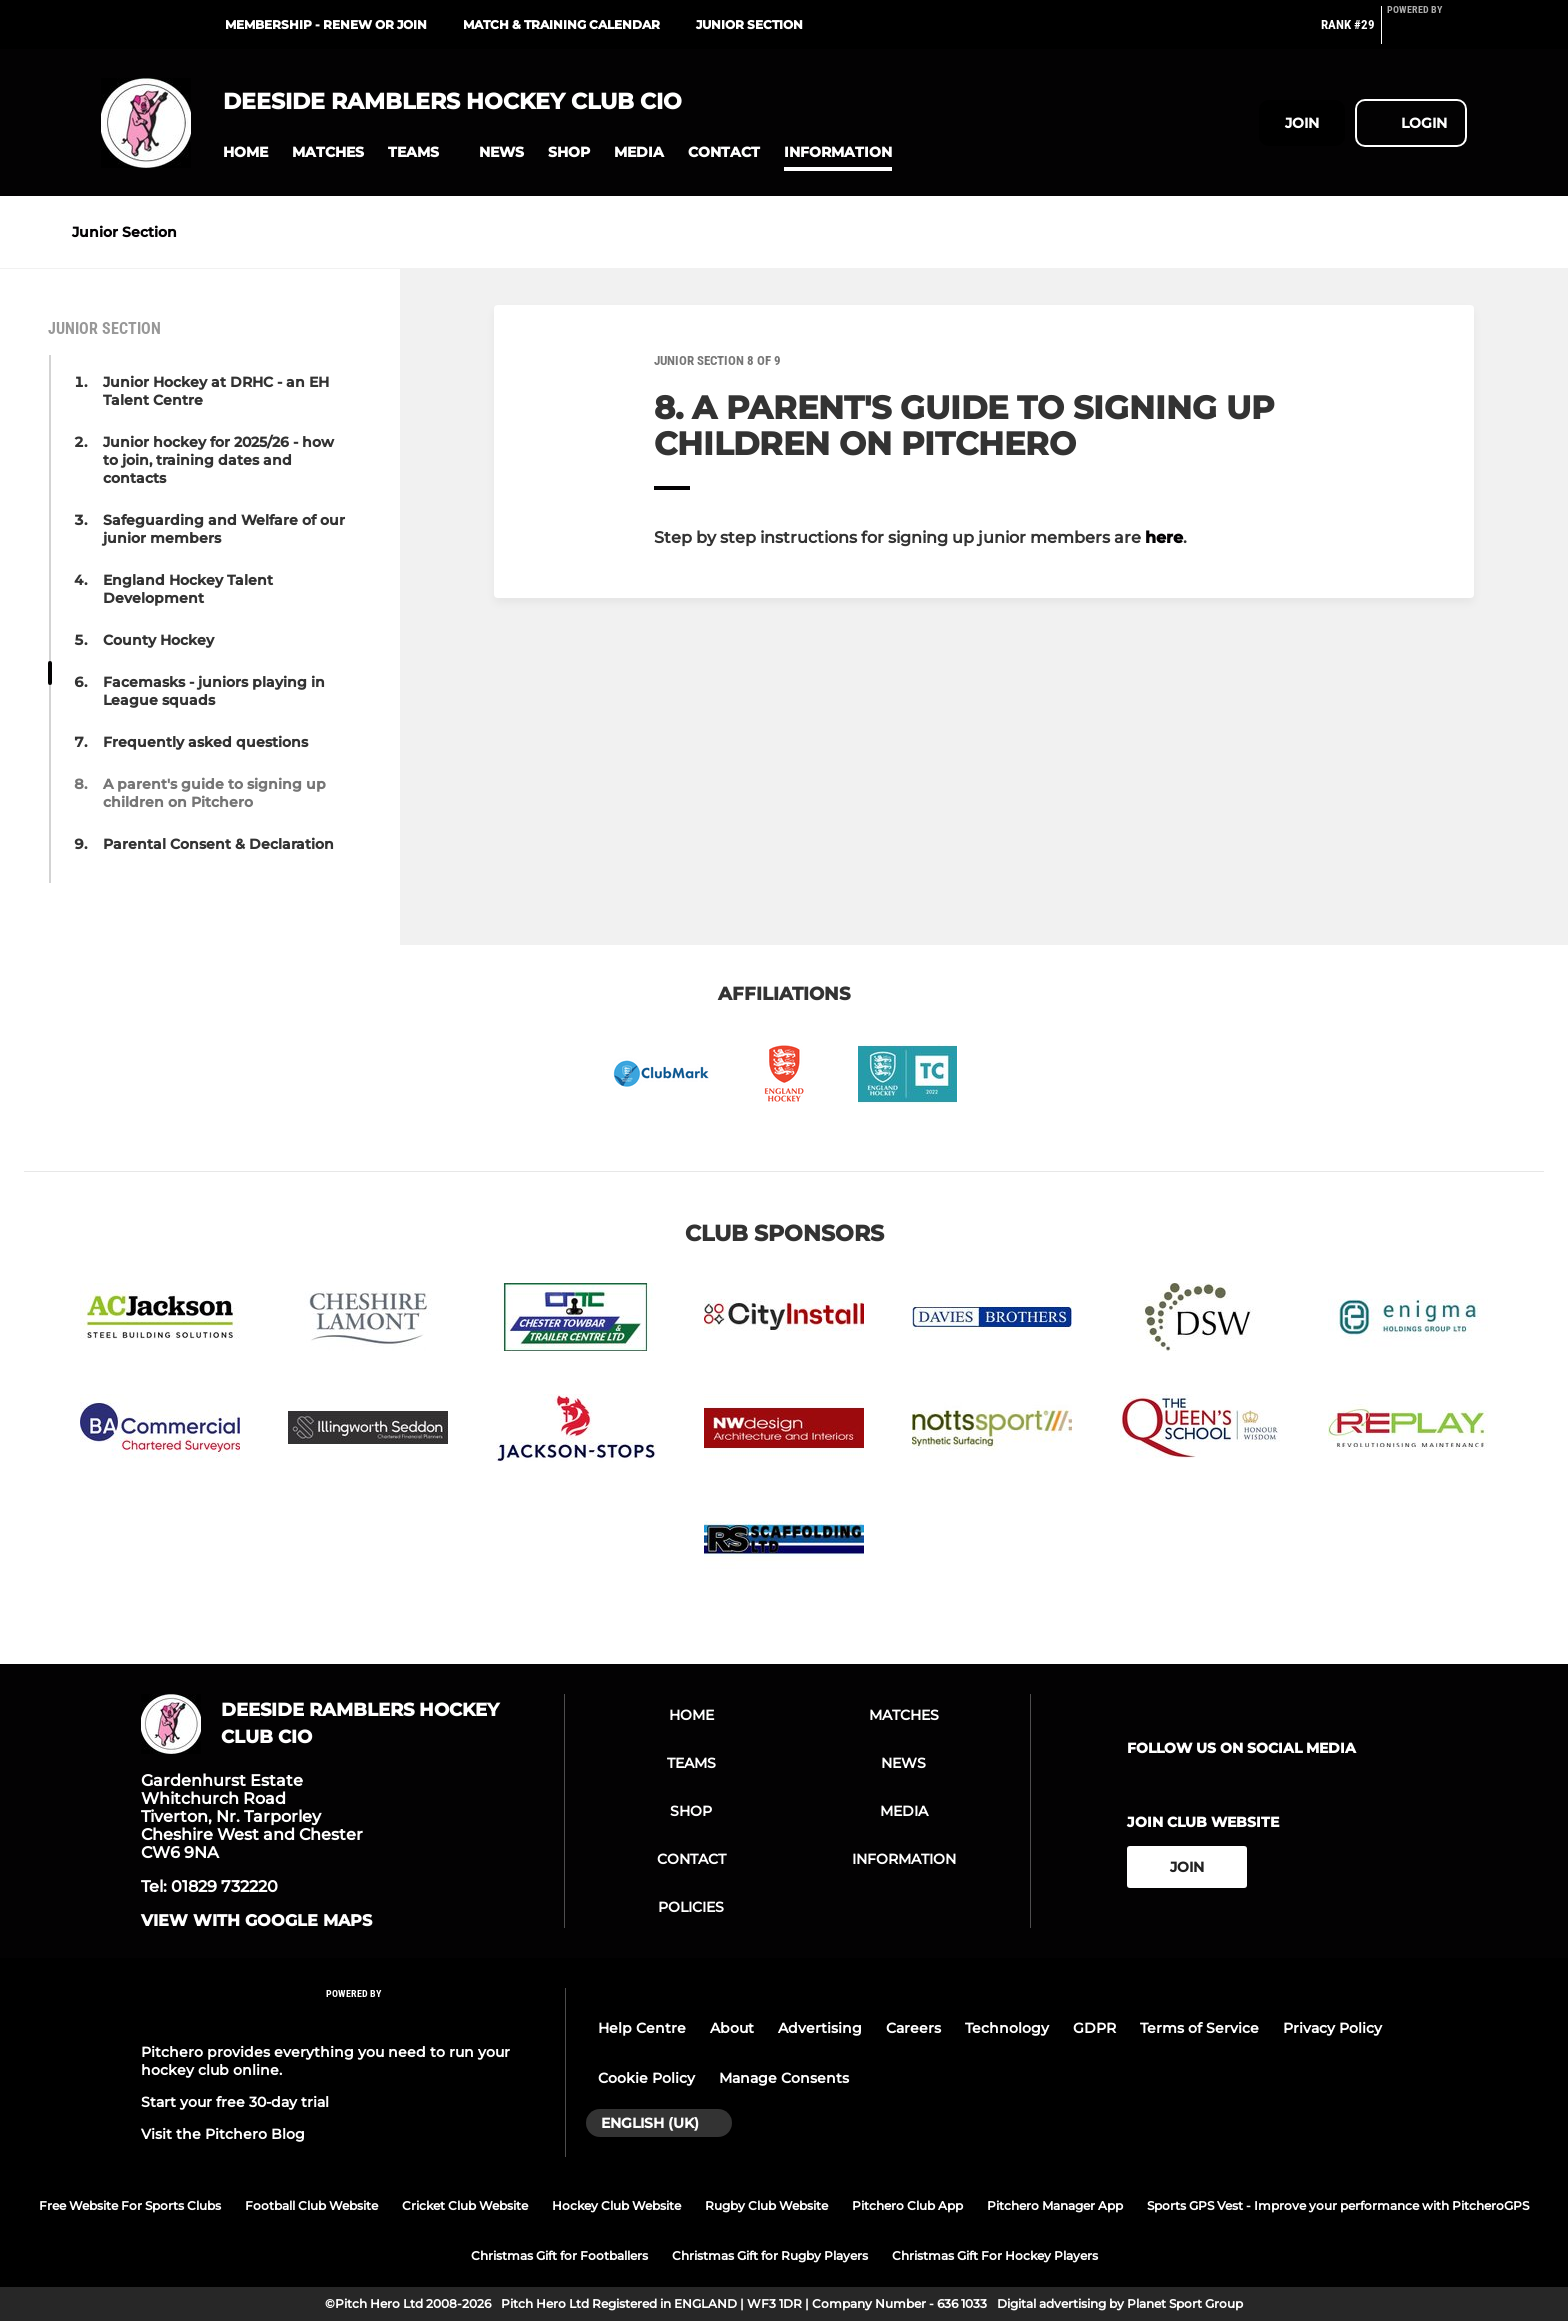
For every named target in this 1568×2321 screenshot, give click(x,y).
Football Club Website (311, 2205)
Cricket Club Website (465, 2205)
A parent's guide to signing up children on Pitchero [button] (214, 793)
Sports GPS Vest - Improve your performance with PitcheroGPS (1338, 2205)
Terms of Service (1199, 2028)
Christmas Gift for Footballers (559, 2255)
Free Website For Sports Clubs (130, 2205)
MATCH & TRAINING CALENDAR (561, 24)
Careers (913, 2028)
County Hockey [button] (158, 640)
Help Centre (642, 2028)
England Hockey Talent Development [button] (188, 589)
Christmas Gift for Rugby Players (770, 2255)
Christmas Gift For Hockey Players (995, 2255)
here (1164, 537)
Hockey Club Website (616, 2205)
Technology (1007, 2028)
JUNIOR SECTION (749, 24)
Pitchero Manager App (1055, 2205)
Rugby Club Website (766, 2205)
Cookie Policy (646, 2078)
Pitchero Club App (907, 2205)
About (732, 2028)
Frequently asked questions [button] (205, 742)
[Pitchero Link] (1427, 33)
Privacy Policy (1332, 2028)
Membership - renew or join (326, 24)
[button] (245, 152)
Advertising (820, 2028)
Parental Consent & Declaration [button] (218, 844)
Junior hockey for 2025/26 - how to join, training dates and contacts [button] (218, 460)
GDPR (1094, 2028)
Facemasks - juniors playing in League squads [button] (214, 691)
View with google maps (256, 1921)
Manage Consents (784, 2078)
